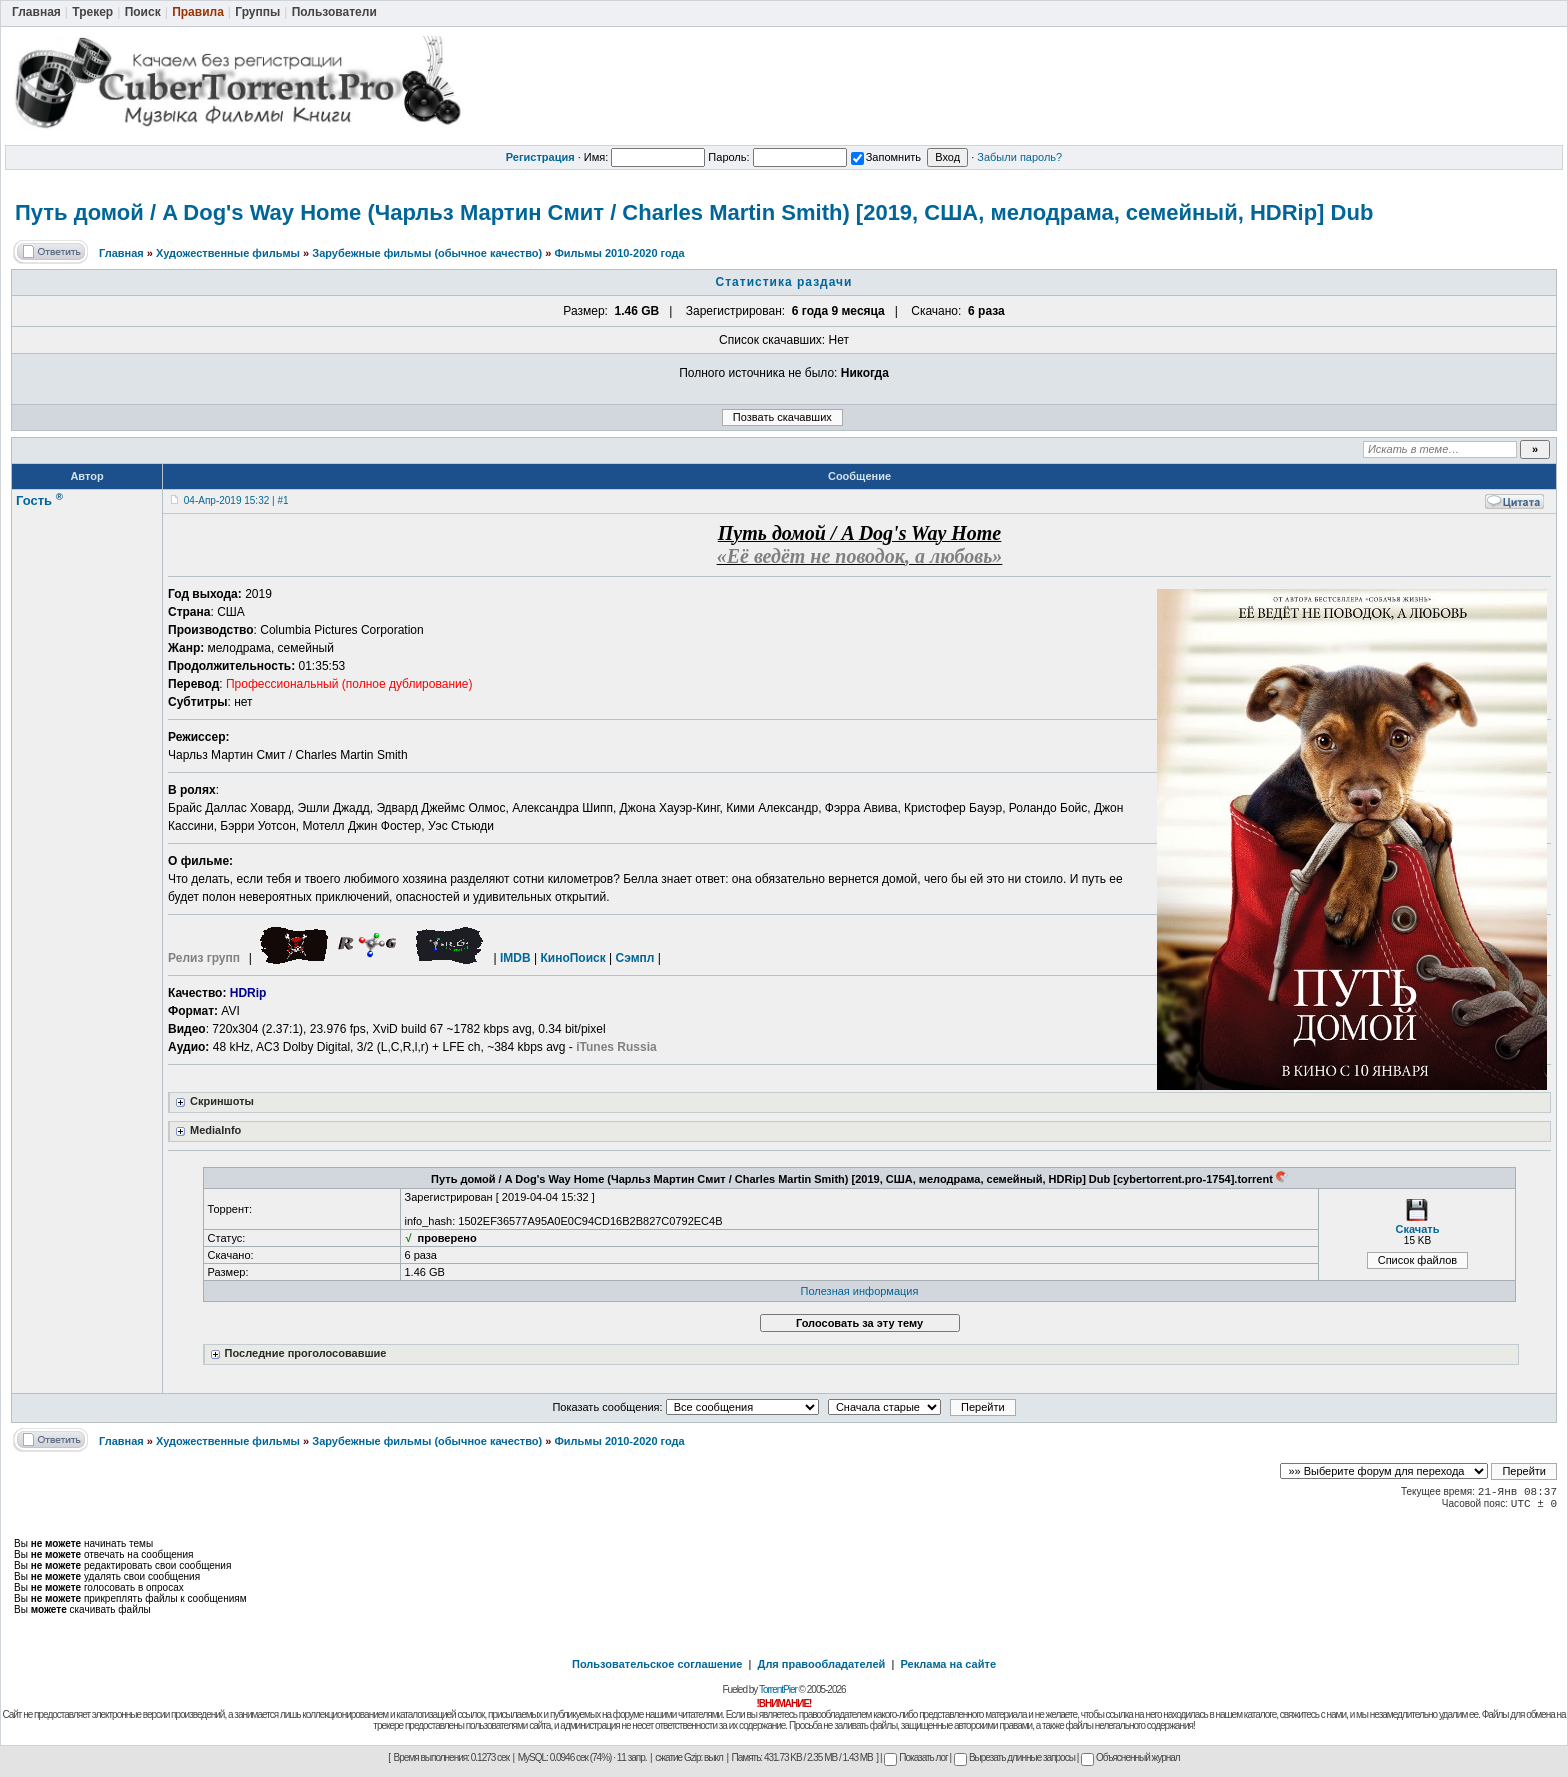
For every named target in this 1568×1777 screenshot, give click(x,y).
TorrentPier (778, 1689)
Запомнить (886, 157)
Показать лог (915, 1757)
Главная (121, 253)
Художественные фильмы (228, 253)
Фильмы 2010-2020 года (619, 253)
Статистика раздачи (784, 282)
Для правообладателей (822, 1664)
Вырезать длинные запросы (1014, 1757)
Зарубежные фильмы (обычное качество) (427, 253)
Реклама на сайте (948, 1664)
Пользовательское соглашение (657, 1664)
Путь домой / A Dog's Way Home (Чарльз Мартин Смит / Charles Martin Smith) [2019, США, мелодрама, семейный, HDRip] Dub (694, 212)
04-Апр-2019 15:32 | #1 (236, 500)
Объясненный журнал (1130, 1757)
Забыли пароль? (1019, 157)
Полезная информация (860, 1291)
